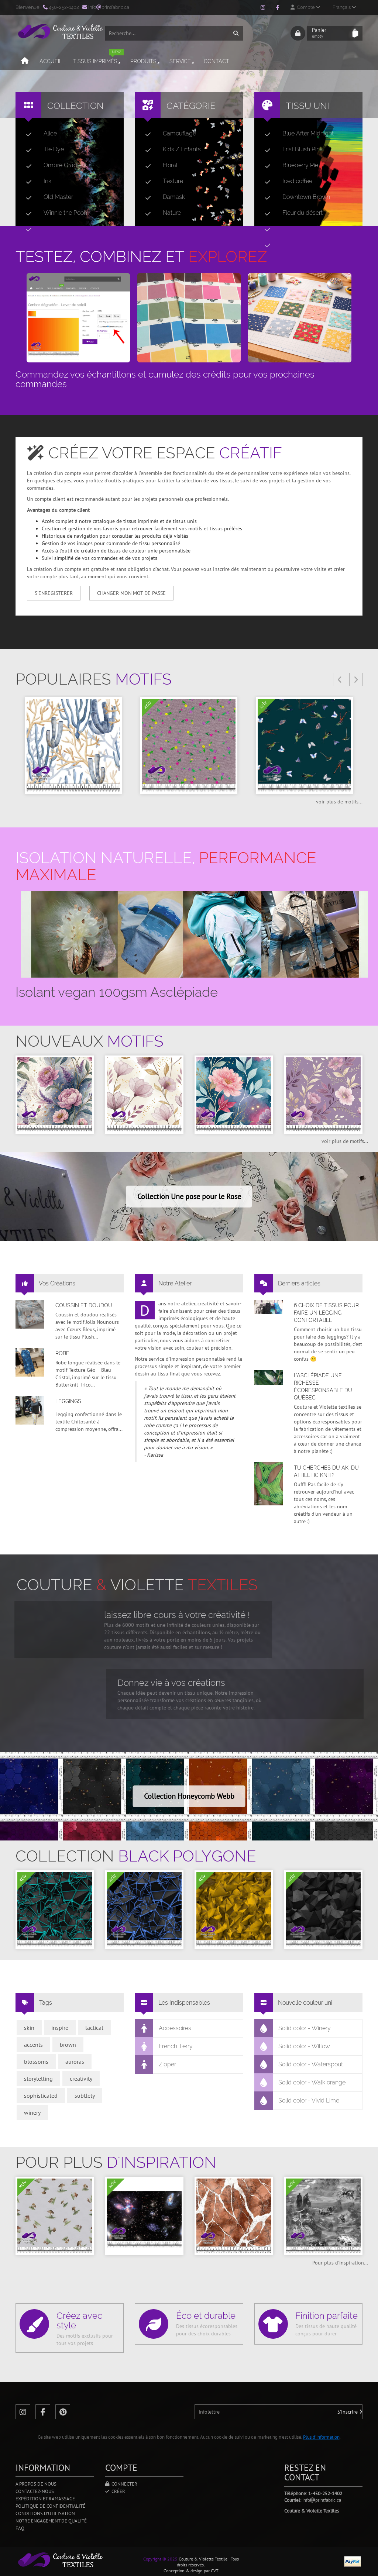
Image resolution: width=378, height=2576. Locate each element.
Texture (161, 181)
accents (33, 2044)
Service (182, 61)
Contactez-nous (35, 2491)
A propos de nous (36, 2484)
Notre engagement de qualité (51, 2521)
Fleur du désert (291, 213)
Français (344, 7)
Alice (38, 133)
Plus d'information (321, 2437)
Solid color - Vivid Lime (297, 2101)
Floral (158, 165)
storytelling (38, 2078)
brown (68, 2044)
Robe (62, 1353)
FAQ (20, 2528)
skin (29, 2027)
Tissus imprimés (98, 58)
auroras (74, 2061)
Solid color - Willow (292, 2046)
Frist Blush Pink (291, 149)
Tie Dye (42, 149)
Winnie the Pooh (53, 213)
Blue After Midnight (296, 133)
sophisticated (41, 2095)
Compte (305, 7)
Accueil (50, 61)
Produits (145, 61)
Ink (35, 181)
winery (32, 2112)
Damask (162, 197)
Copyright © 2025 (160, 2559)
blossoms (36, 2061)
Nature (160, 213)
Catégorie (191, 105)
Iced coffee (285, 181)
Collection (75, 105)
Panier (330, 33)
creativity (81, 2078)
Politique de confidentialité (50, 2506)
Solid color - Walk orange (300, 2082)
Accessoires (163, 2028)
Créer (115, 2491)
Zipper (155, 2064)
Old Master (46, 197)
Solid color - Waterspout (299, 2064)
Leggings (68, 1401)
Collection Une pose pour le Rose (189, 1196)
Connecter (121, 2484)
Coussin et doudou (83, 1305)
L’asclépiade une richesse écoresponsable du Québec (323, 1387)
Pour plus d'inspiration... (340, 2262)
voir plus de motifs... (339, 801)
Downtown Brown (294, 197)
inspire (59, 2027)
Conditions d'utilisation (45, 2513)
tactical (94, 2027)
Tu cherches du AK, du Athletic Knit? (326, 1471)
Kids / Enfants (170, 149)
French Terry (164, 2046)
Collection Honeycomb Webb (189, 1796)
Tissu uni (307, 105)
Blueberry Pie (288, 165)
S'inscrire (349, 2411)
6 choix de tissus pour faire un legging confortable (326, 1312)
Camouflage (167, 133)
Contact (216, 61)
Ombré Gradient (53, 165)
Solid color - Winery (293, 2028)
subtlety (85, 2095)
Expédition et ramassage (45, 2499)
